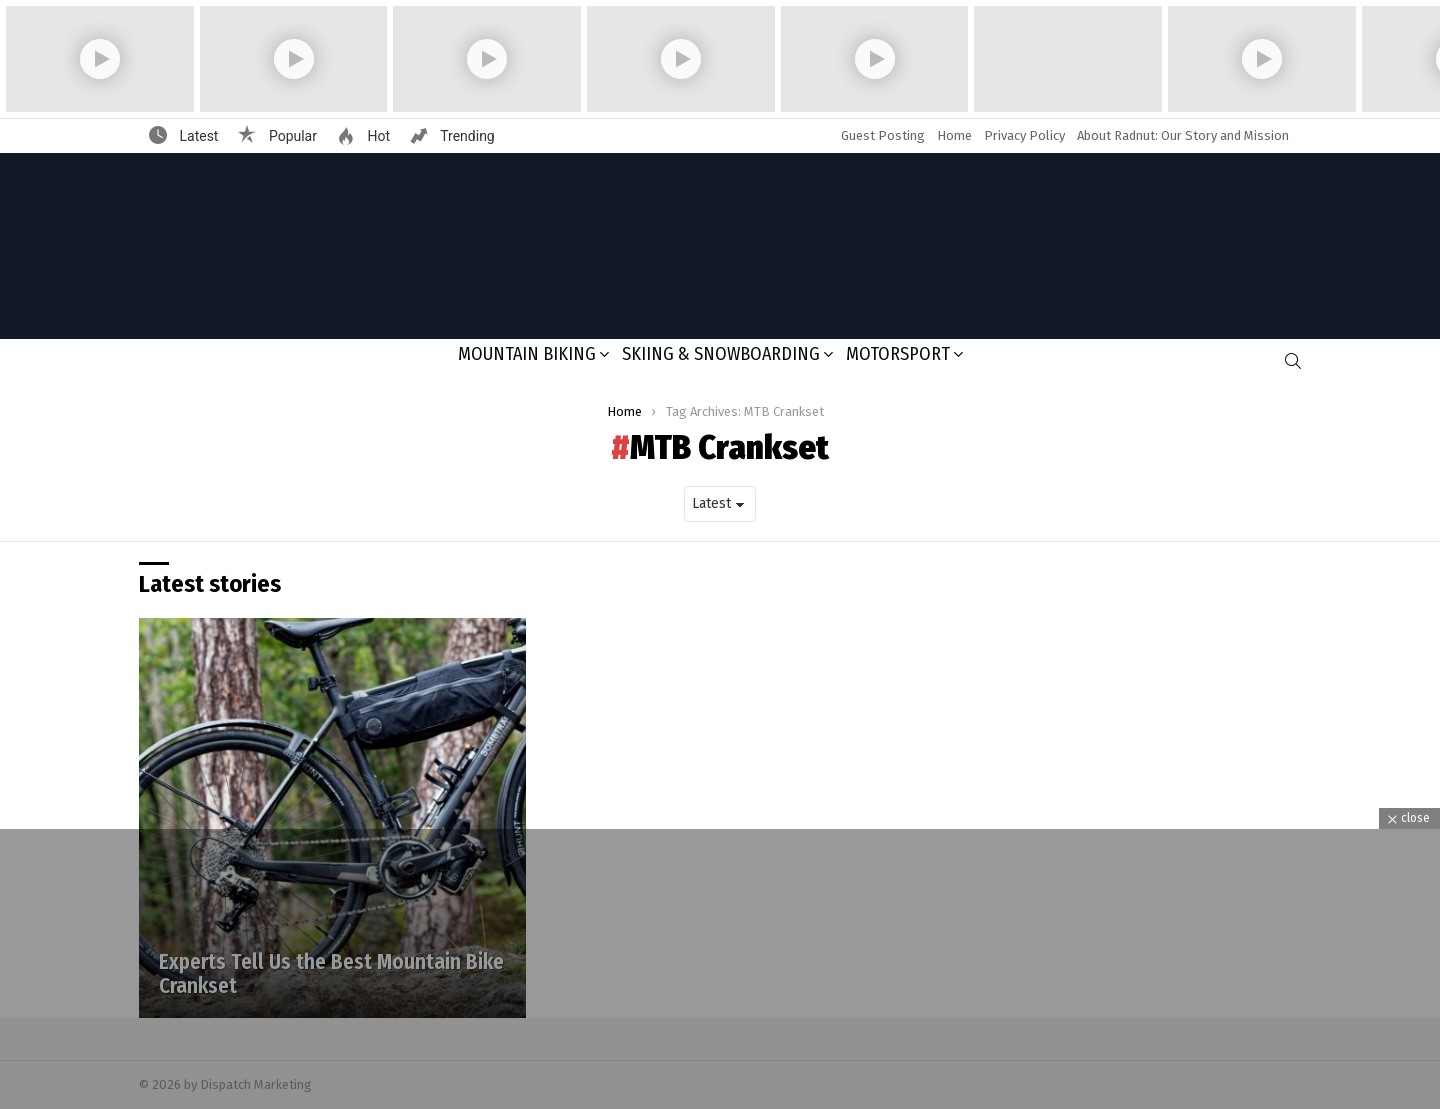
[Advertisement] (720, 969)
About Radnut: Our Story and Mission (1183, 135)
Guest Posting (883, 135)
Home (954, 135)
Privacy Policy (1024, 135)
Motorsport (898, 354)
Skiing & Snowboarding (721, 354)
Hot (377, 136)
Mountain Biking (527, 354)
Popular (291, 136)
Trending (466, 136)
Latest (197, 136)
